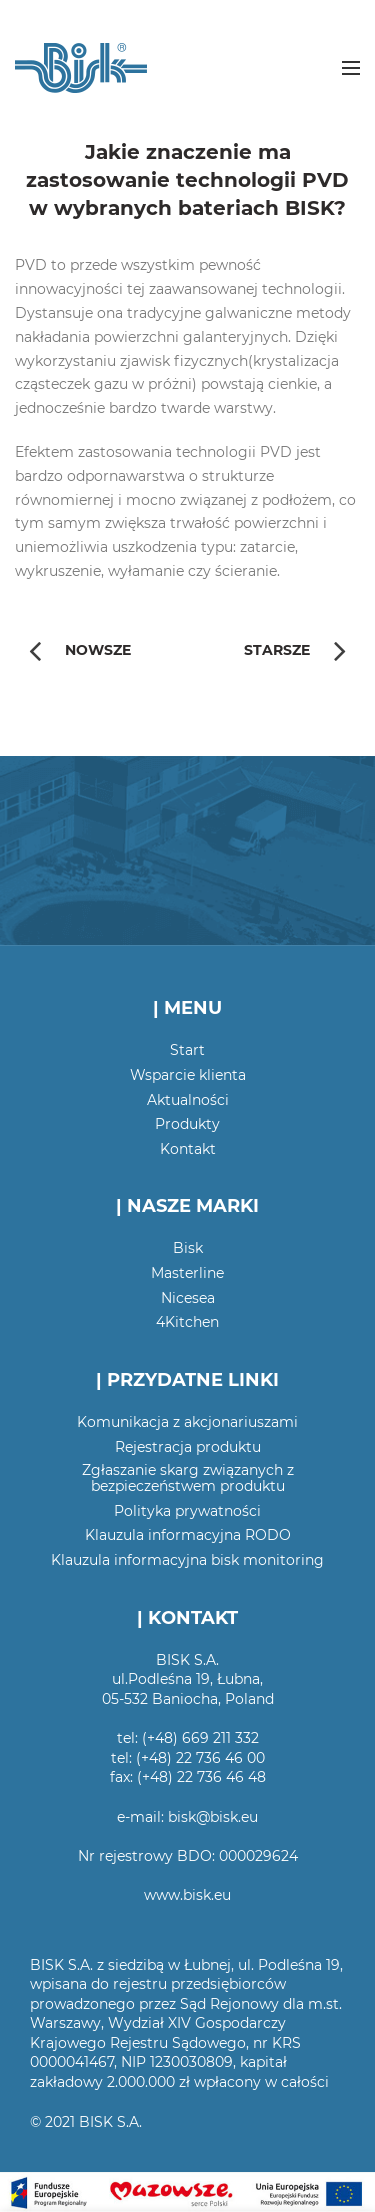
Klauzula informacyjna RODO (188, 1535)
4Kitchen (187, 1322)
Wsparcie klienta (188, 1075)
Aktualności (188, 1100)
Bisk (188, 1248)
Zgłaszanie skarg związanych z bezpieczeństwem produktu (188, 1478)
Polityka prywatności (187, 1511)
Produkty (187, 1124)
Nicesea (188, 1298)
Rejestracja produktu (188, 1447)
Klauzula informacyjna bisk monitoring (187, 1560)
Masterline (187, 1273)
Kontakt (188, 1149)
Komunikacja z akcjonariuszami (187, 1422)
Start (187, 1050)
